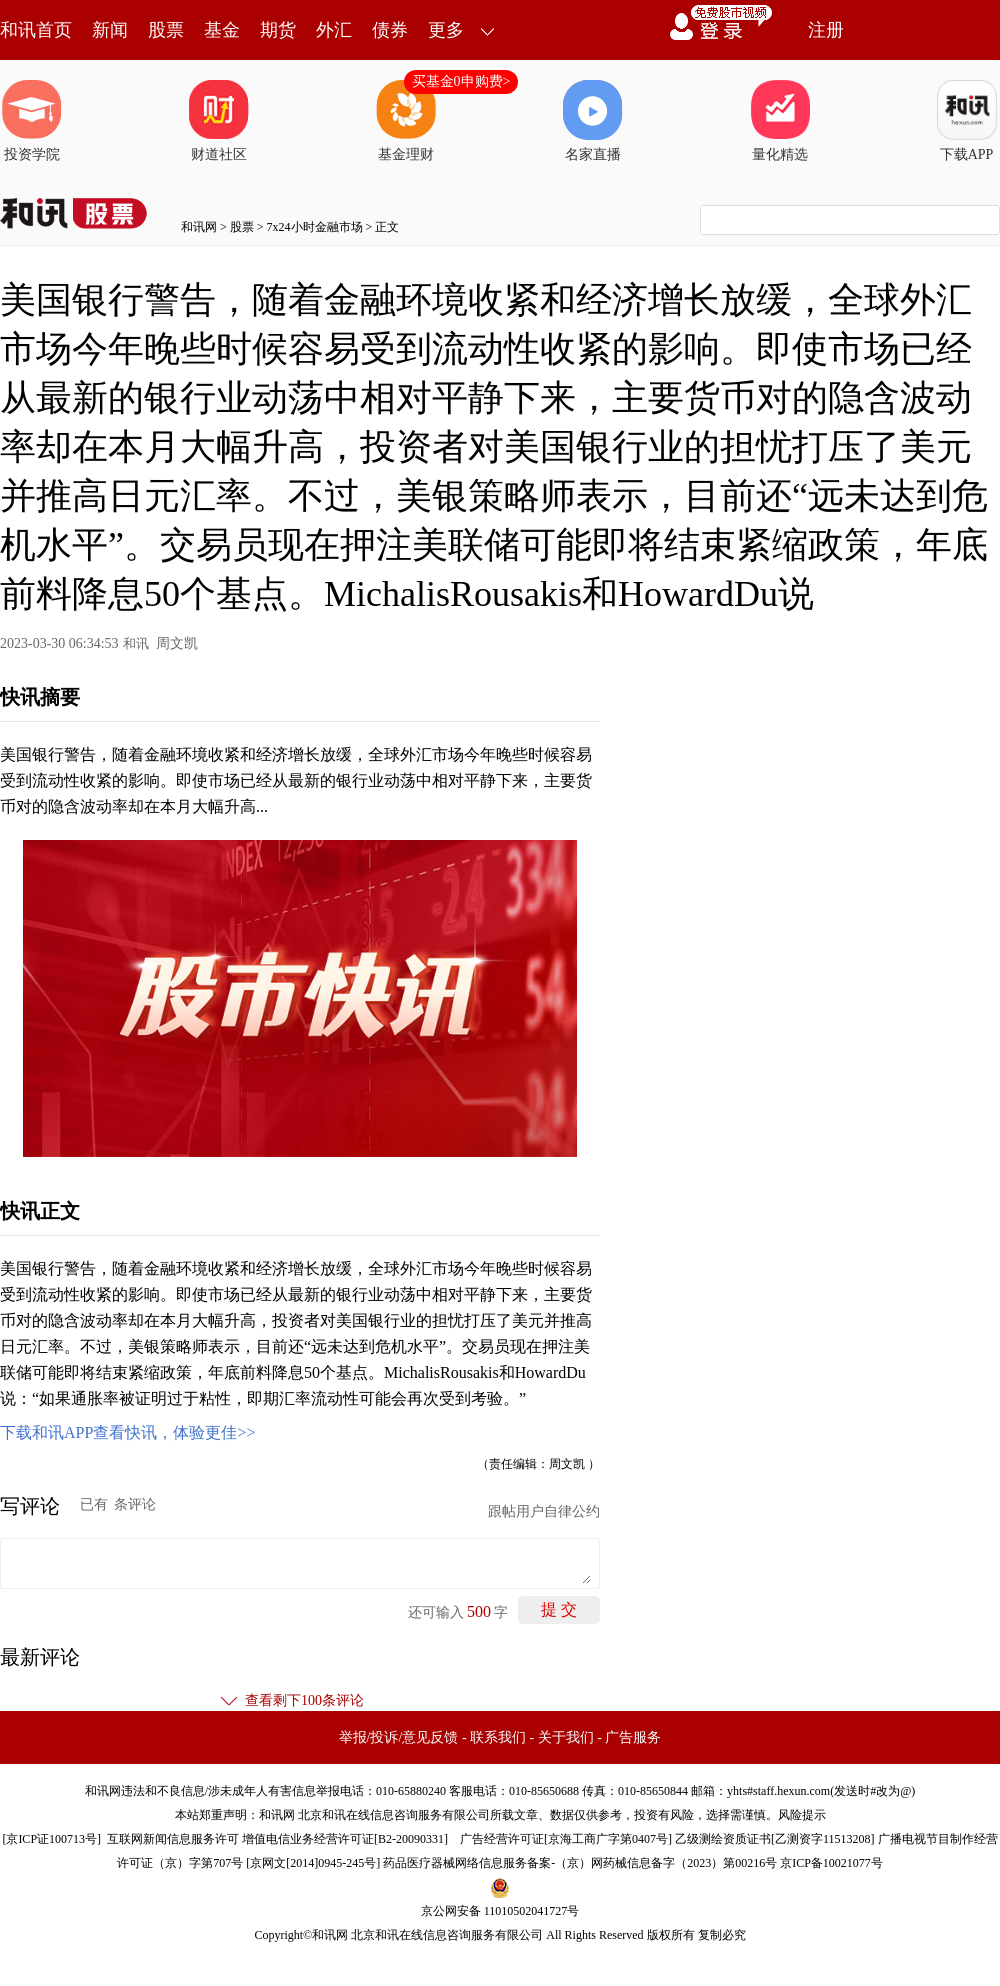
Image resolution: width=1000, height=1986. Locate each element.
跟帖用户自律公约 (544, 1511)
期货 (278, 30)
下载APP (967, 121)
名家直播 (593, 121)
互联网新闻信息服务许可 (173, 1839)
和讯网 (199, 227)
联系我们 (498, 1737)
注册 (826, 30)
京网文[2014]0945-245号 (313, 1863)
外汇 (334, 30)
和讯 (136, 643)
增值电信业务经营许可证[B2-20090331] (345, 1839)
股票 (166, 30)
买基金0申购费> (461, 81)
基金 (222, 30)
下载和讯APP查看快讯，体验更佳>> (127, 1432)
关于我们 (566, 1737)
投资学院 (32, 121)
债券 (390, 30)
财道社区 (219, 121)
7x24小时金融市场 (315, 227)
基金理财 (406, 121)
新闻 (110, 30)
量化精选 (780, 121)
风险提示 (802, 1815)
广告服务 (633, 1737)
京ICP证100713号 (51, 1839)
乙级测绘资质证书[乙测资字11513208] (775, 1839)
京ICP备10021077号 (831, 1863)
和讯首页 (36, 30)
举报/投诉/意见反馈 (399, 1737)
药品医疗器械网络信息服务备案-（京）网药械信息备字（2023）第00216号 (580, 1863)
